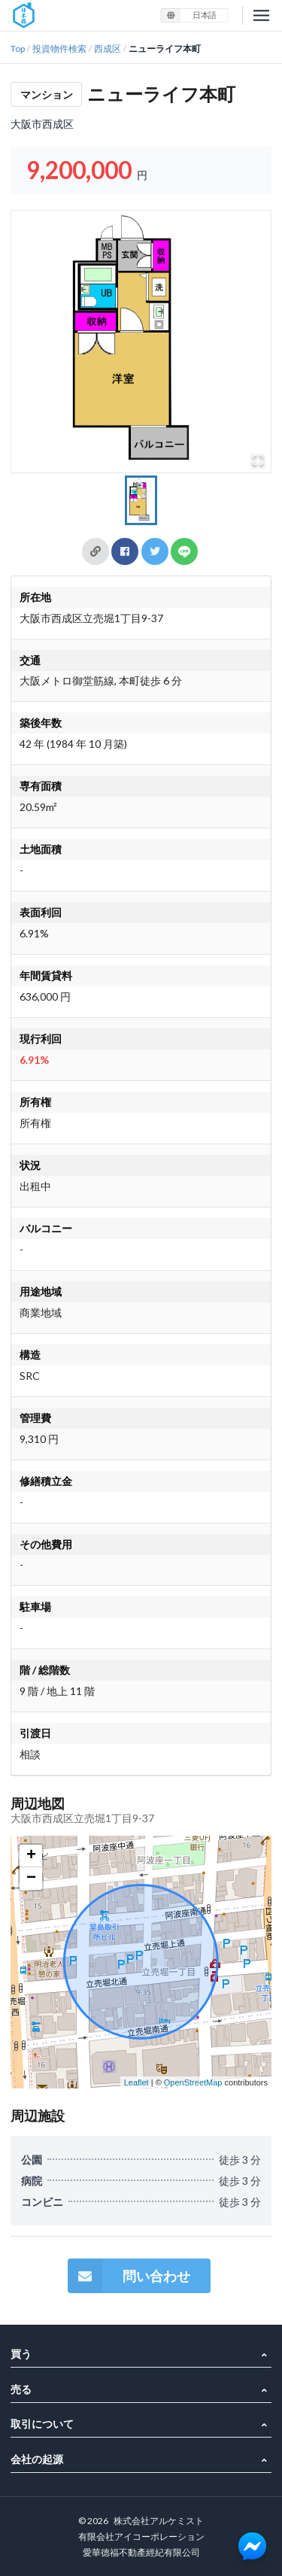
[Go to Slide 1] (141, 500)
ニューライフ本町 (165, 48)
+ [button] (31, 1856)
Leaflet (136, 2082)
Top (18, 48)
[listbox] (194, 15)
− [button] (31, 1878)
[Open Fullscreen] (257, 459)
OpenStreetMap (193, 2082)
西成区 (107, 48)
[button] (141, 341)
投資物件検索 (59, 48)
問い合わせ (129, 2276)
